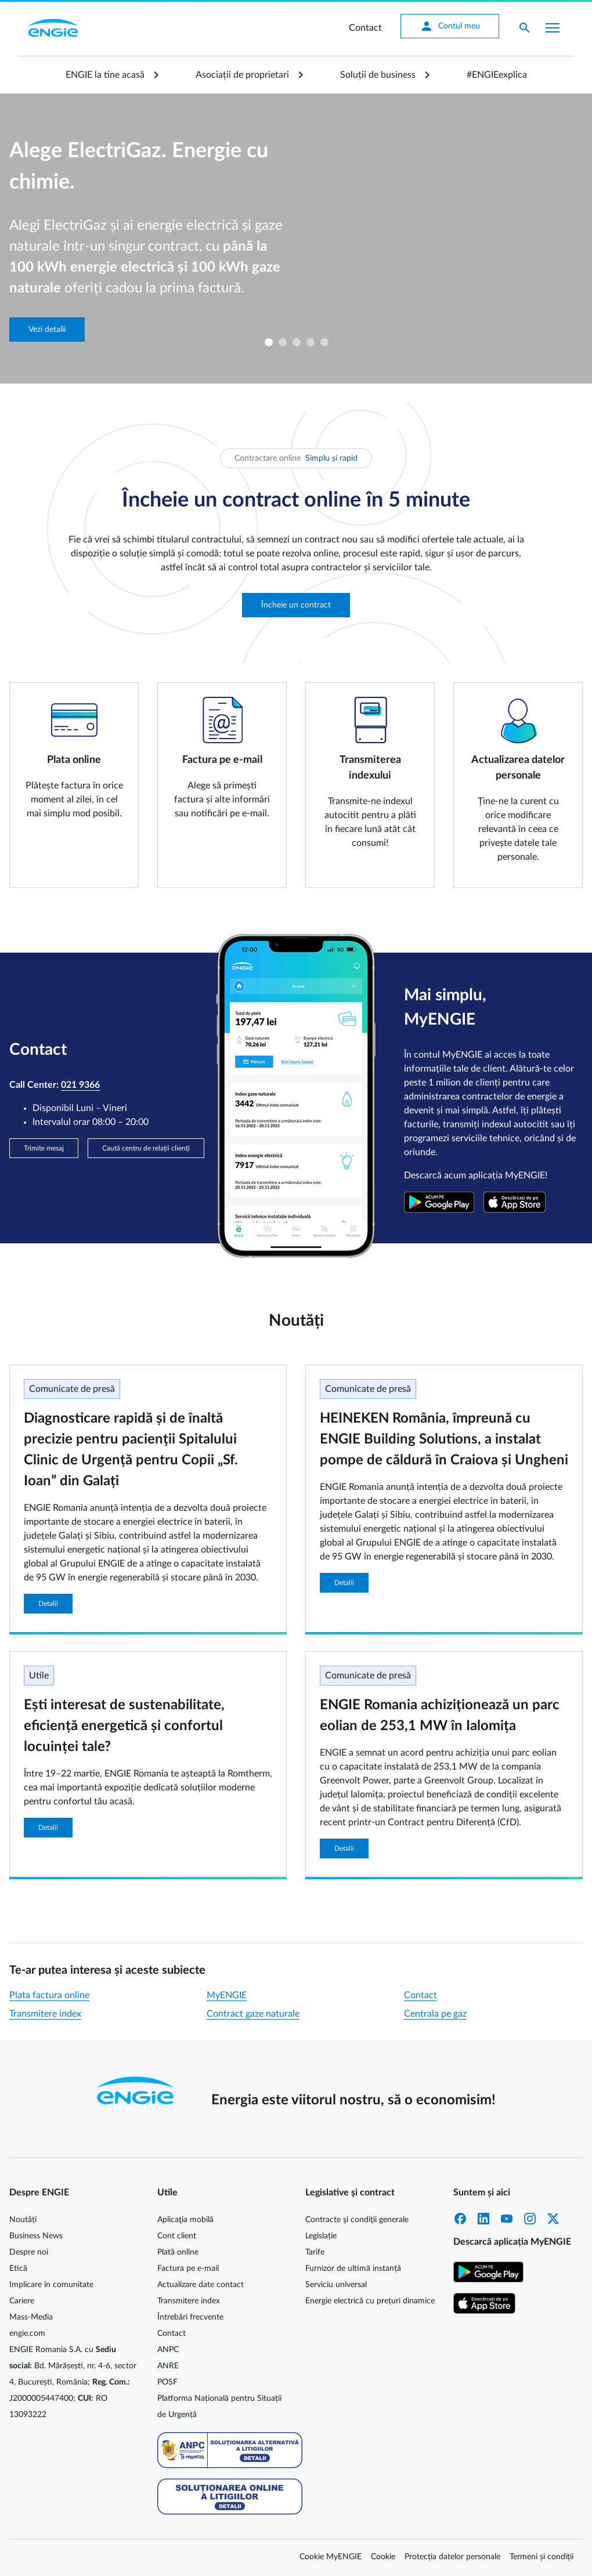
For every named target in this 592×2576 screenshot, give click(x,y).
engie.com (27, 2333)
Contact (365, 27)
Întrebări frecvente (190, 2317)
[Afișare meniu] (552, 27)
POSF (167, 2382)
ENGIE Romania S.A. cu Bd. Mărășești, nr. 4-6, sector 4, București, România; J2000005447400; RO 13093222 (72, 2382)
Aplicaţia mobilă (185, 2220)
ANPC (168, 2350)
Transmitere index (45, 2013)
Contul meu (450, 26)
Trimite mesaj (44, 1148)
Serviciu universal (336, 2285)
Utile (39, 1675)
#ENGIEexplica (497, 74)
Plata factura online (49, 1995)
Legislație (321, 2236)
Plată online (177, 2252)
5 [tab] (324, 341)
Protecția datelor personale (452, 2557)
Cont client (176, 2236)
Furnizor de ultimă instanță (353, 2268)
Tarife (314, 2252)
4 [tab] (310, 341)
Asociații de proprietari (242, 74)
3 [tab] (296, 341)
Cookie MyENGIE (330, 2557)
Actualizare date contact (200, 2285)
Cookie (383, 2557)
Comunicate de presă (72, 1389)
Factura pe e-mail (188, 2268)
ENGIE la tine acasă (105, 74)
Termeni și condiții (541, 2557)
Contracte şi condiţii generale (357, 2220)
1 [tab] (268, 341)
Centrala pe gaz (435, 2013)
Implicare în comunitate (51, 2285)
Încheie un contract (296, 605)
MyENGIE (227, 1995)
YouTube (507, 2219)
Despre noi (28, 2252)
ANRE (168, 2366)
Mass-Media (31, 2317)
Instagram (530, 2219)
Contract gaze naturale (253, 2013)
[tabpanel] (296, 238)
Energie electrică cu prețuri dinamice (370, 2301)
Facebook (460, 2219)
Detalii (48, 1603)
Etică (18, 2268)
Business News (36, 2236)
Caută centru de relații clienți (146, 1148)
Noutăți (23, 2220)
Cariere (21, 2301)
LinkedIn (483, 2219)
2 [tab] (282, 341)
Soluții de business (378, 74)
